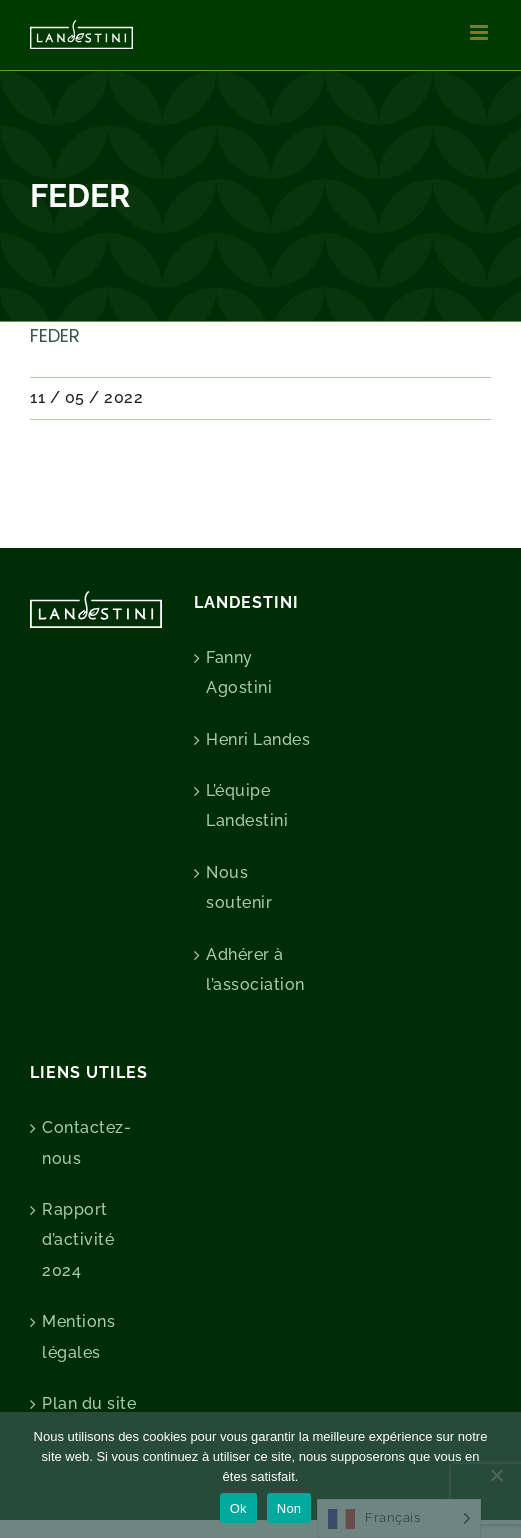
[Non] (496, 1475)
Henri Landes (258, 739)
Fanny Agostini (239, 672)
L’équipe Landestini (247, 805)
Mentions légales (78, 1336)
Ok (238, 1508)
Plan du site (89, 1403)
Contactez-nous (86, 1142)
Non (289, 1508)
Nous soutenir (239, 887)
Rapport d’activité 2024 (78, 1240)
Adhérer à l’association (255, 969)
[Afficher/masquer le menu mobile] (481, 32)
